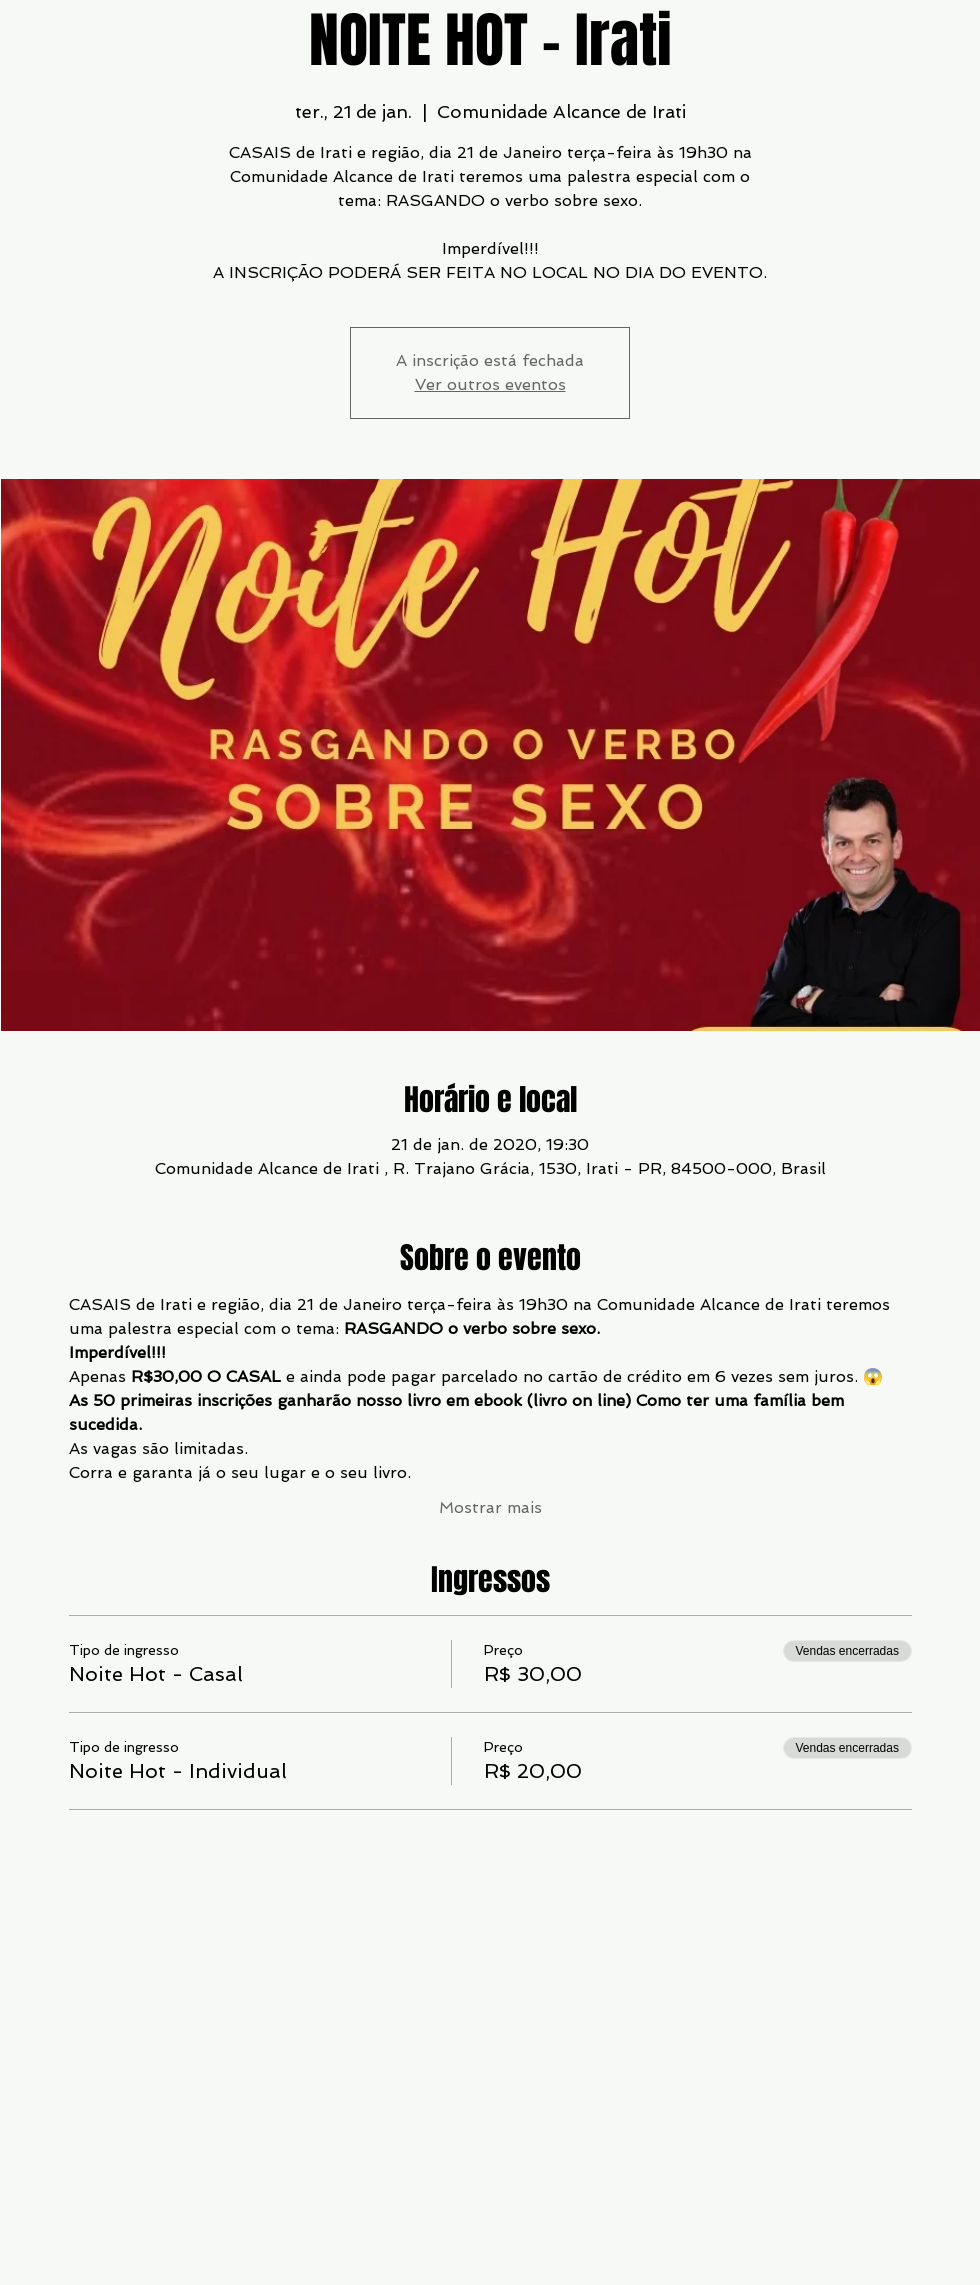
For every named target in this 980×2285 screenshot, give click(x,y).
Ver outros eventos (490, 384)
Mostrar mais (490, 1507)
